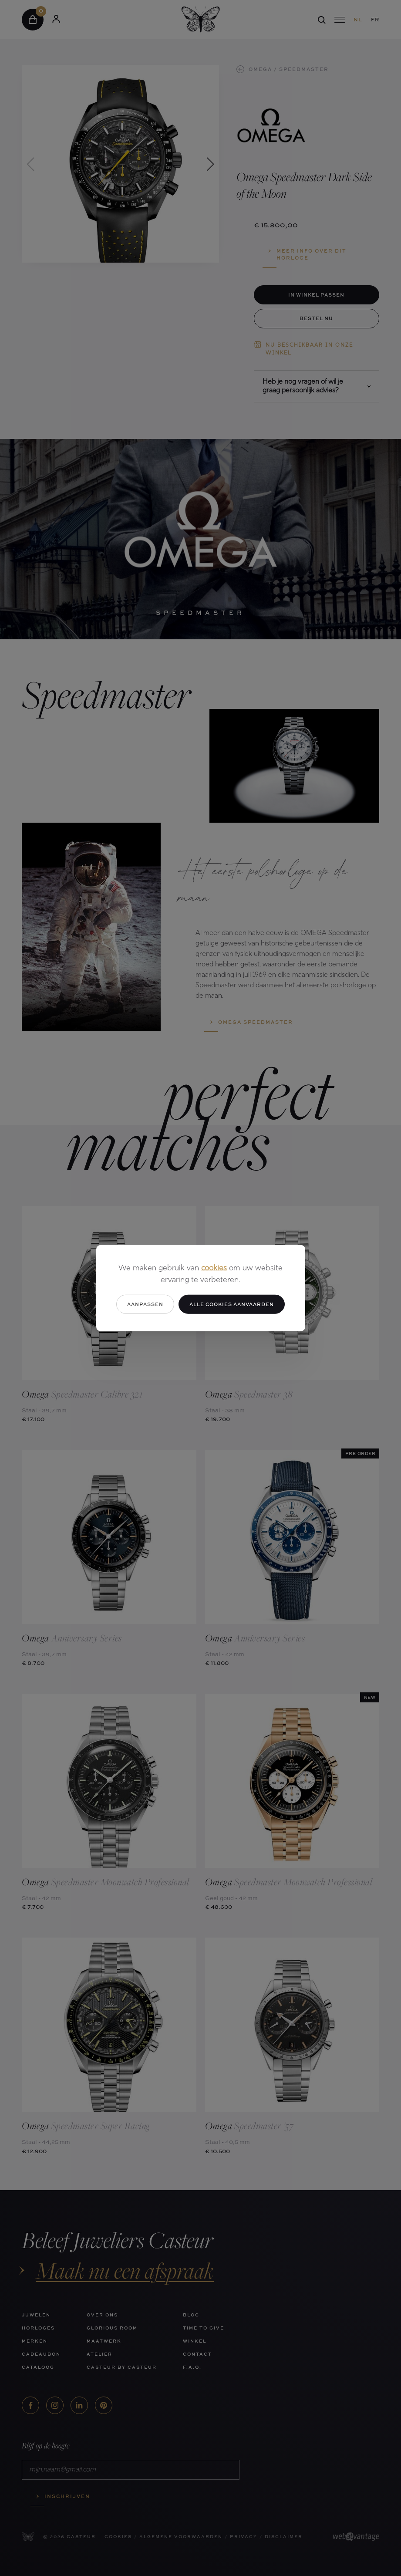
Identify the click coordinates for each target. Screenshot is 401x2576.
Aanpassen (145, 1303)
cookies (214, 1268)
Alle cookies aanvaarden (231, 1303)
